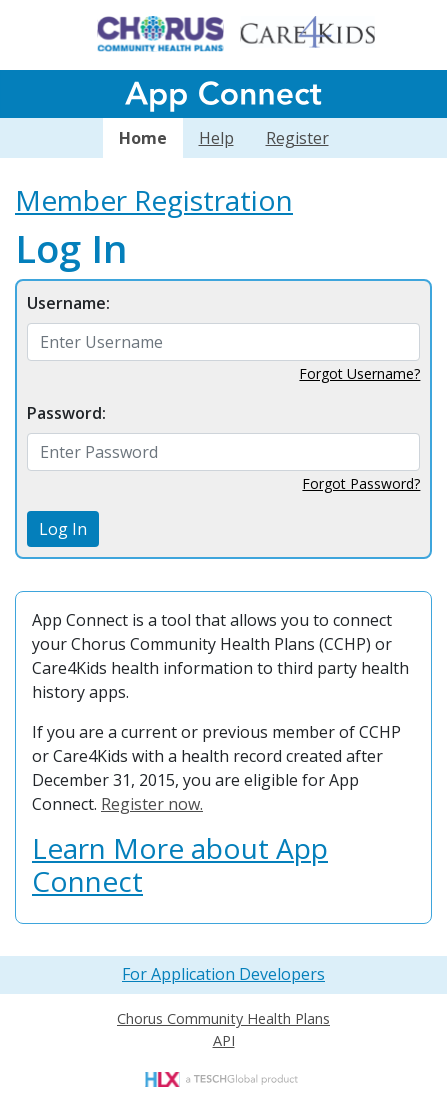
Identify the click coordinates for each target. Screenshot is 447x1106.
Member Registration (154, 200)
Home (143, 138)
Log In (63, 529)
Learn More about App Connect (180, 865)
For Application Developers (223, 974)
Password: (66, 413)
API (224, 1040)
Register (297, 138)
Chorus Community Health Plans (223, 1018)
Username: (68, 303)
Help (216, 138)
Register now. (152, 804)
